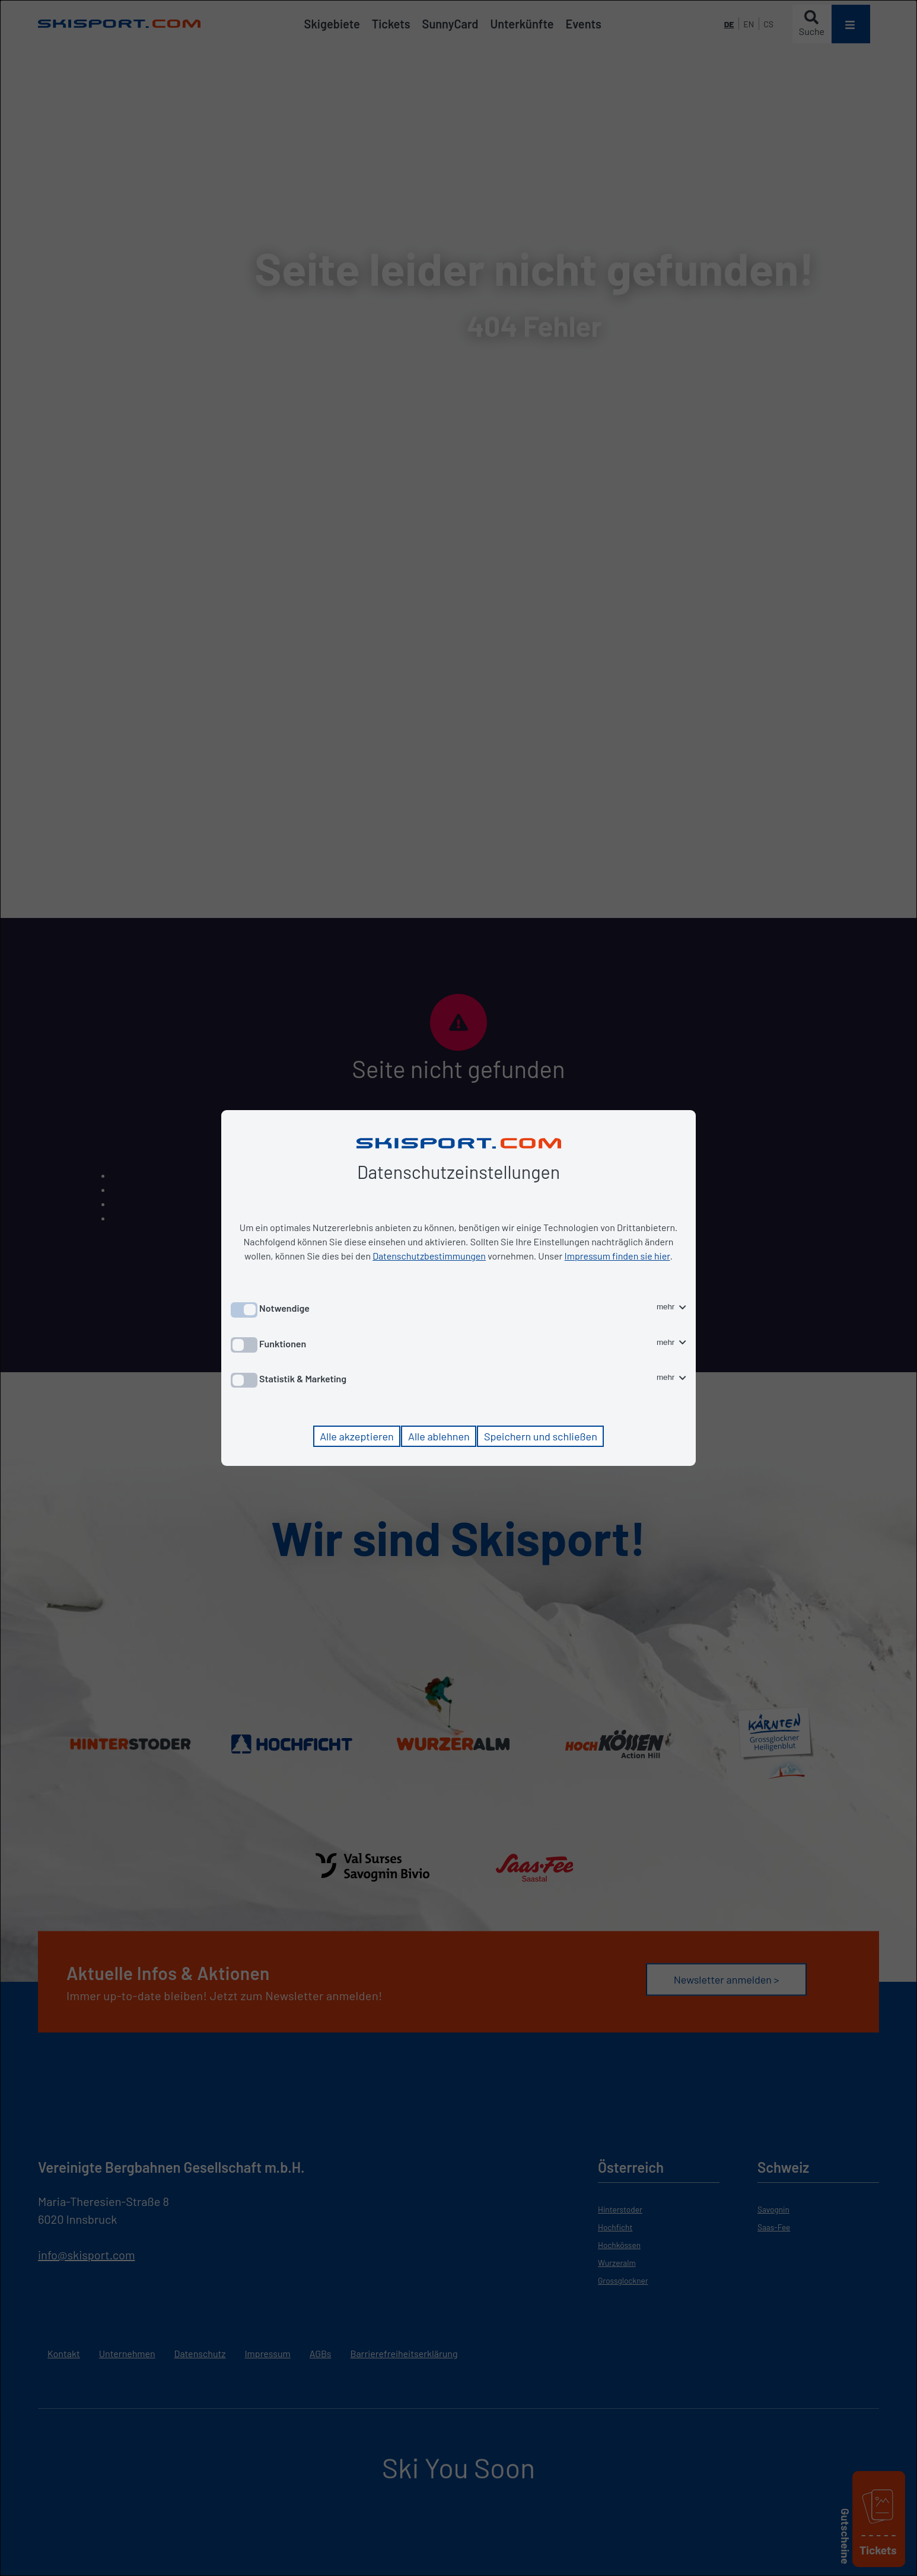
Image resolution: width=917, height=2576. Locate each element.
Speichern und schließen (540, 1436)
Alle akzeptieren (357, 1436)
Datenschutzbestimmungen (429, 1255)
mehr (671, 1306)
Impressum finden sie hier (617, 1255)
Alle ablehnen (439, 1436)
